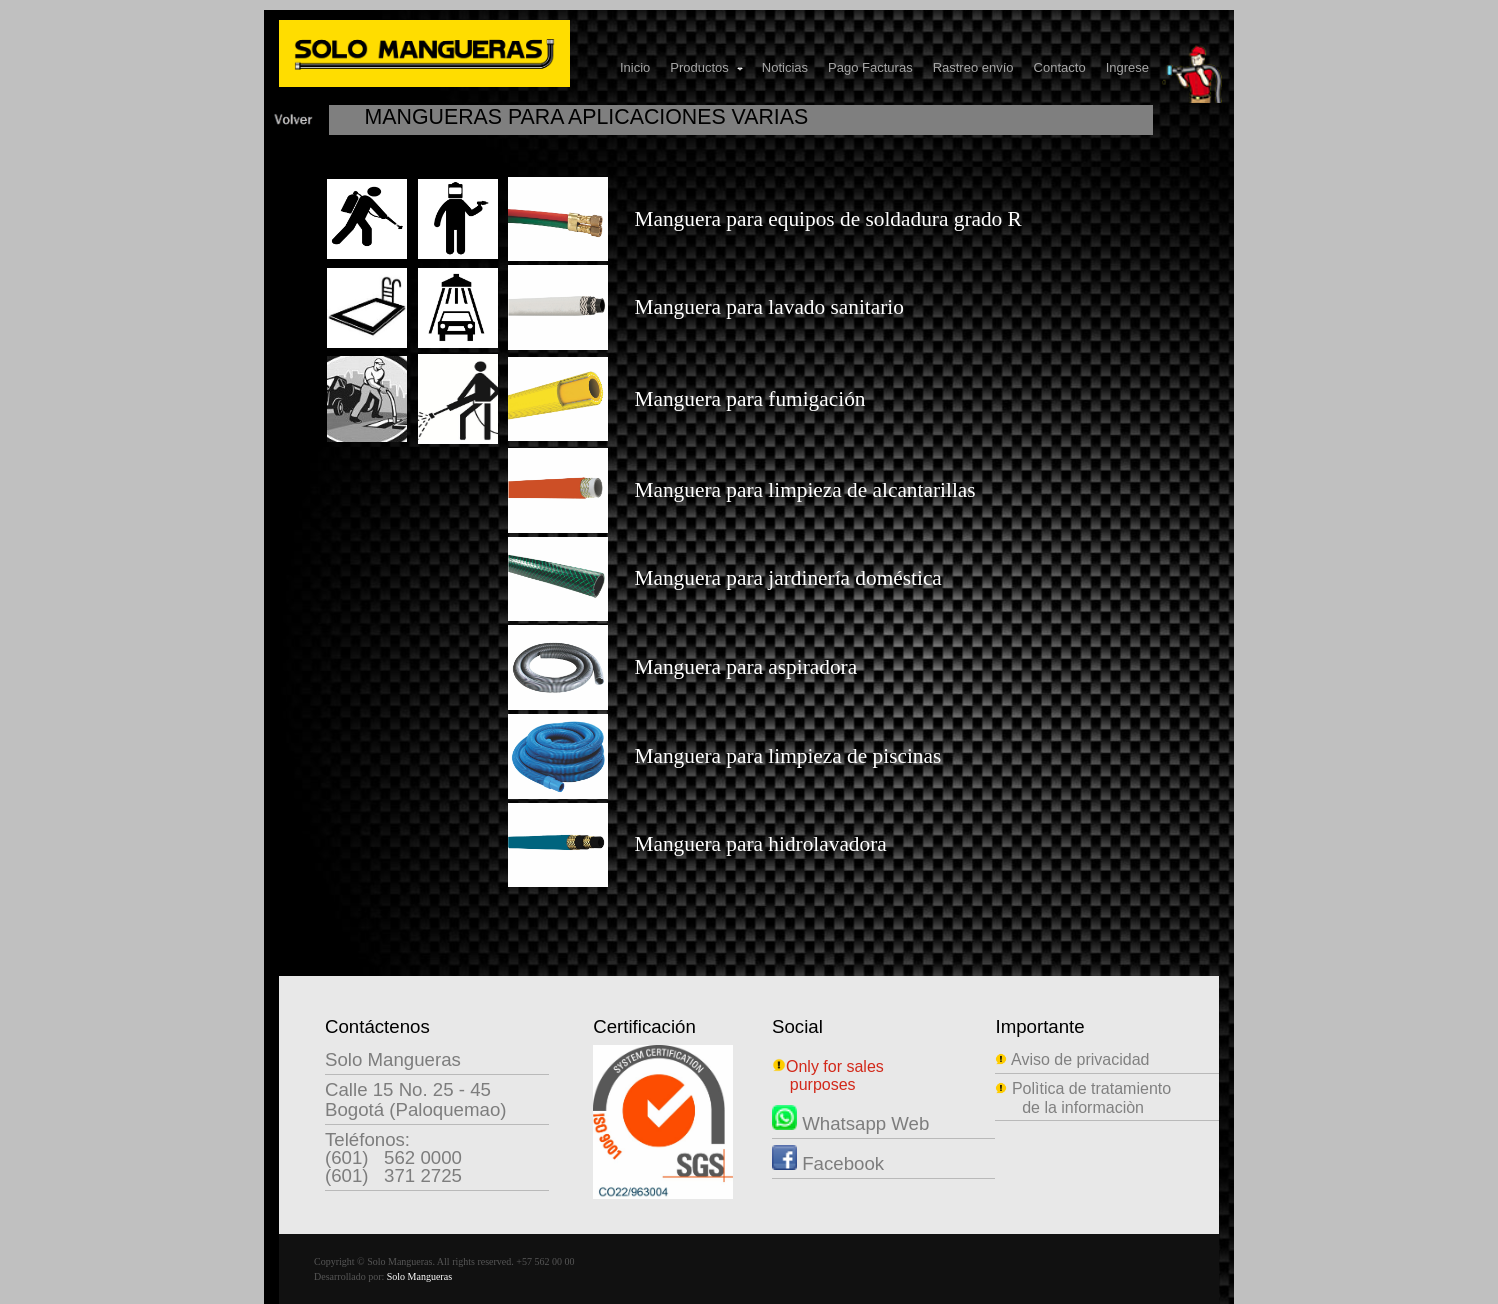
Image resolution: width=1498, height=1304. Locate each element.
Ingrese (1127, 67)
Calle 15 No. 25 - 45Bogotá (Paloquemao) (416, 1099)
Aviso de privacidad (1072, 1059)
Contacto (1060, 67)
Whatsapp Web (850, 1123)
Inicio (635, 67)
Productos (707, 67)
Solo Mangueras (419, 1276)
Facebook (828, 1163)
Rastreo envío (973, 67)
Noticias (785, 67)
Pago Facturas (870, 67)
